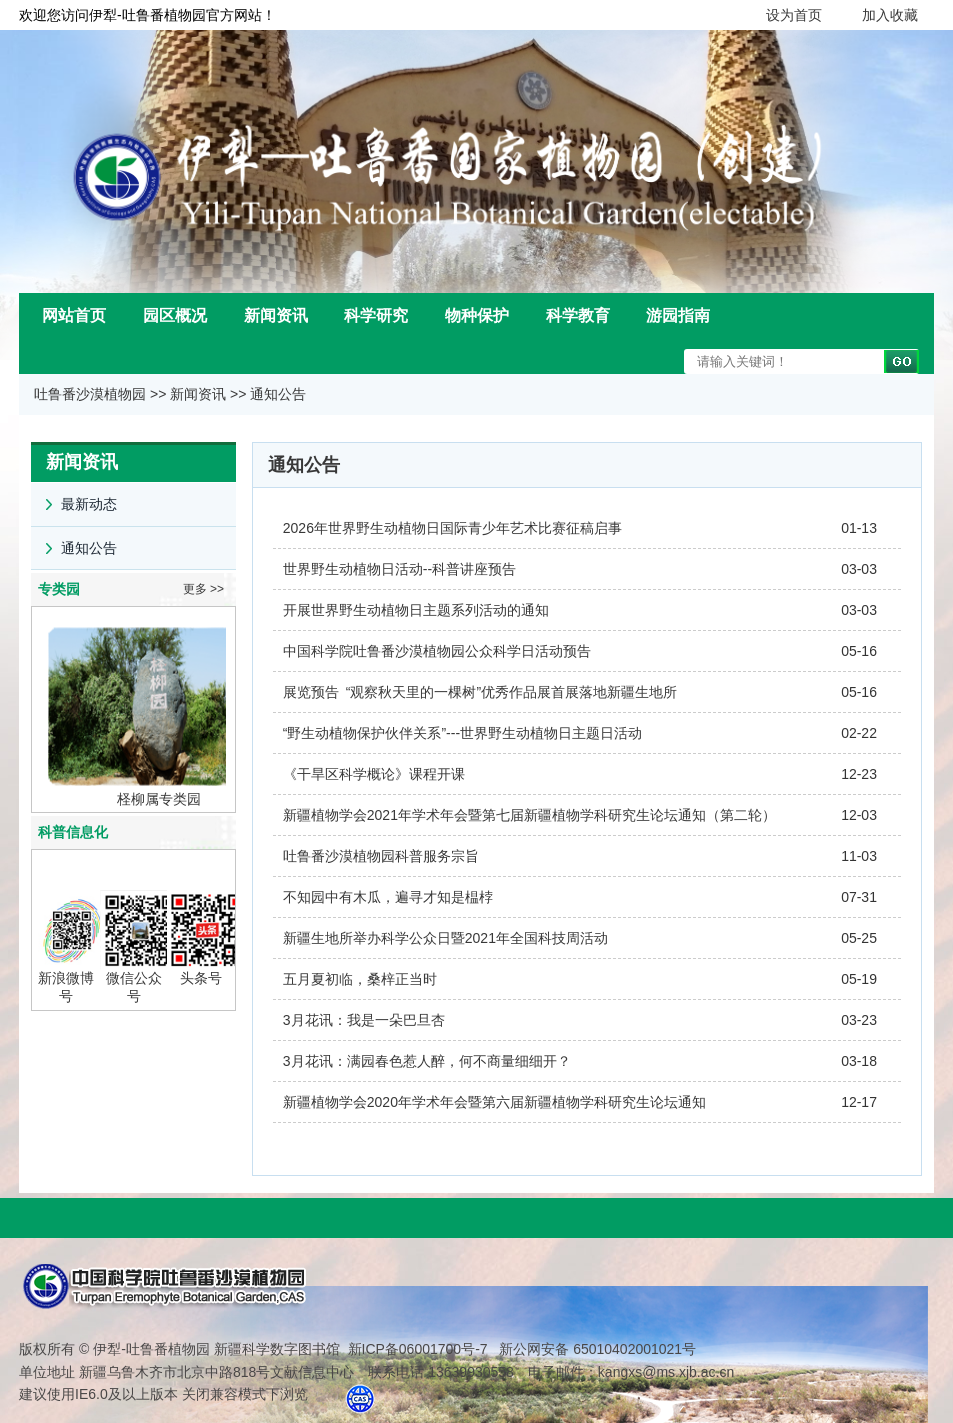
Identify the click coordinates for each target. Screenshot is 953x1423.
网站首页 (74, 315)
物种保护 (477, 315)
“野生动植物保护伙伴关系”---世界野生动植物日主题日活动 (462, 733)
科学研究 (376, 315)
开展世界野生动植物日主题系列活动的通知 (416, 610)
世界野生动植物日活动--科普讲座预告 (399, 569)
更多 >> (203, 589)
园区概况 (175, 315)
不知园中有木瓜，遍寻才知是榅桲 (388, 897)
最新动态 (74, 497)
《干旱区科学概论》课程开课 (374, 774)
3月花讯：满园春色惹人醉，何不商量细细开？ (427, 1061)
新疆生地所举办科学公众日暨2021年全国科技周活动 (445, 938)
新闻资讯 (276, 315)
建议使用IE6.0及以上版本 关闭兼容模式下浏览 (163, 1394)
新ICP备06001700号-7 (418, 1349)
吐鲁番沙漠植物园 (90, 394)
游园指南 (678, 315)
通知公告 (278, 394)
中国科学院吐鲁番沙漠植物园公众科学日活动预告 (437, 651)
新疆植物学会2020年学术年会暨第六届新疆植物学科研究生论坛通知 (494, 1102)
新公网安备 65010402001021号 (595, 1349)
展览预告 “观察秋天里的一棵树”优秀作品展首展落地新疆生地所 (480, 692)
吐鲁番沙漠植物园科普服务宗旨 (381, 856)
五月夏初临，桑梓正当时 (360, 979)
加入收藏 (890, 15)
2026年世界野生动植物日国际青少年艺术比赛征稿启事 (452, 528)
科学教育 (578, 315)
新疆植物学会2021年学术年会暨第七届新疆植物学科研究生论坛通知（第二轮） (529, 815)
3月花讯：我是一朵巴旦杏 (364, 1020)
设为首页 (794, 15)
